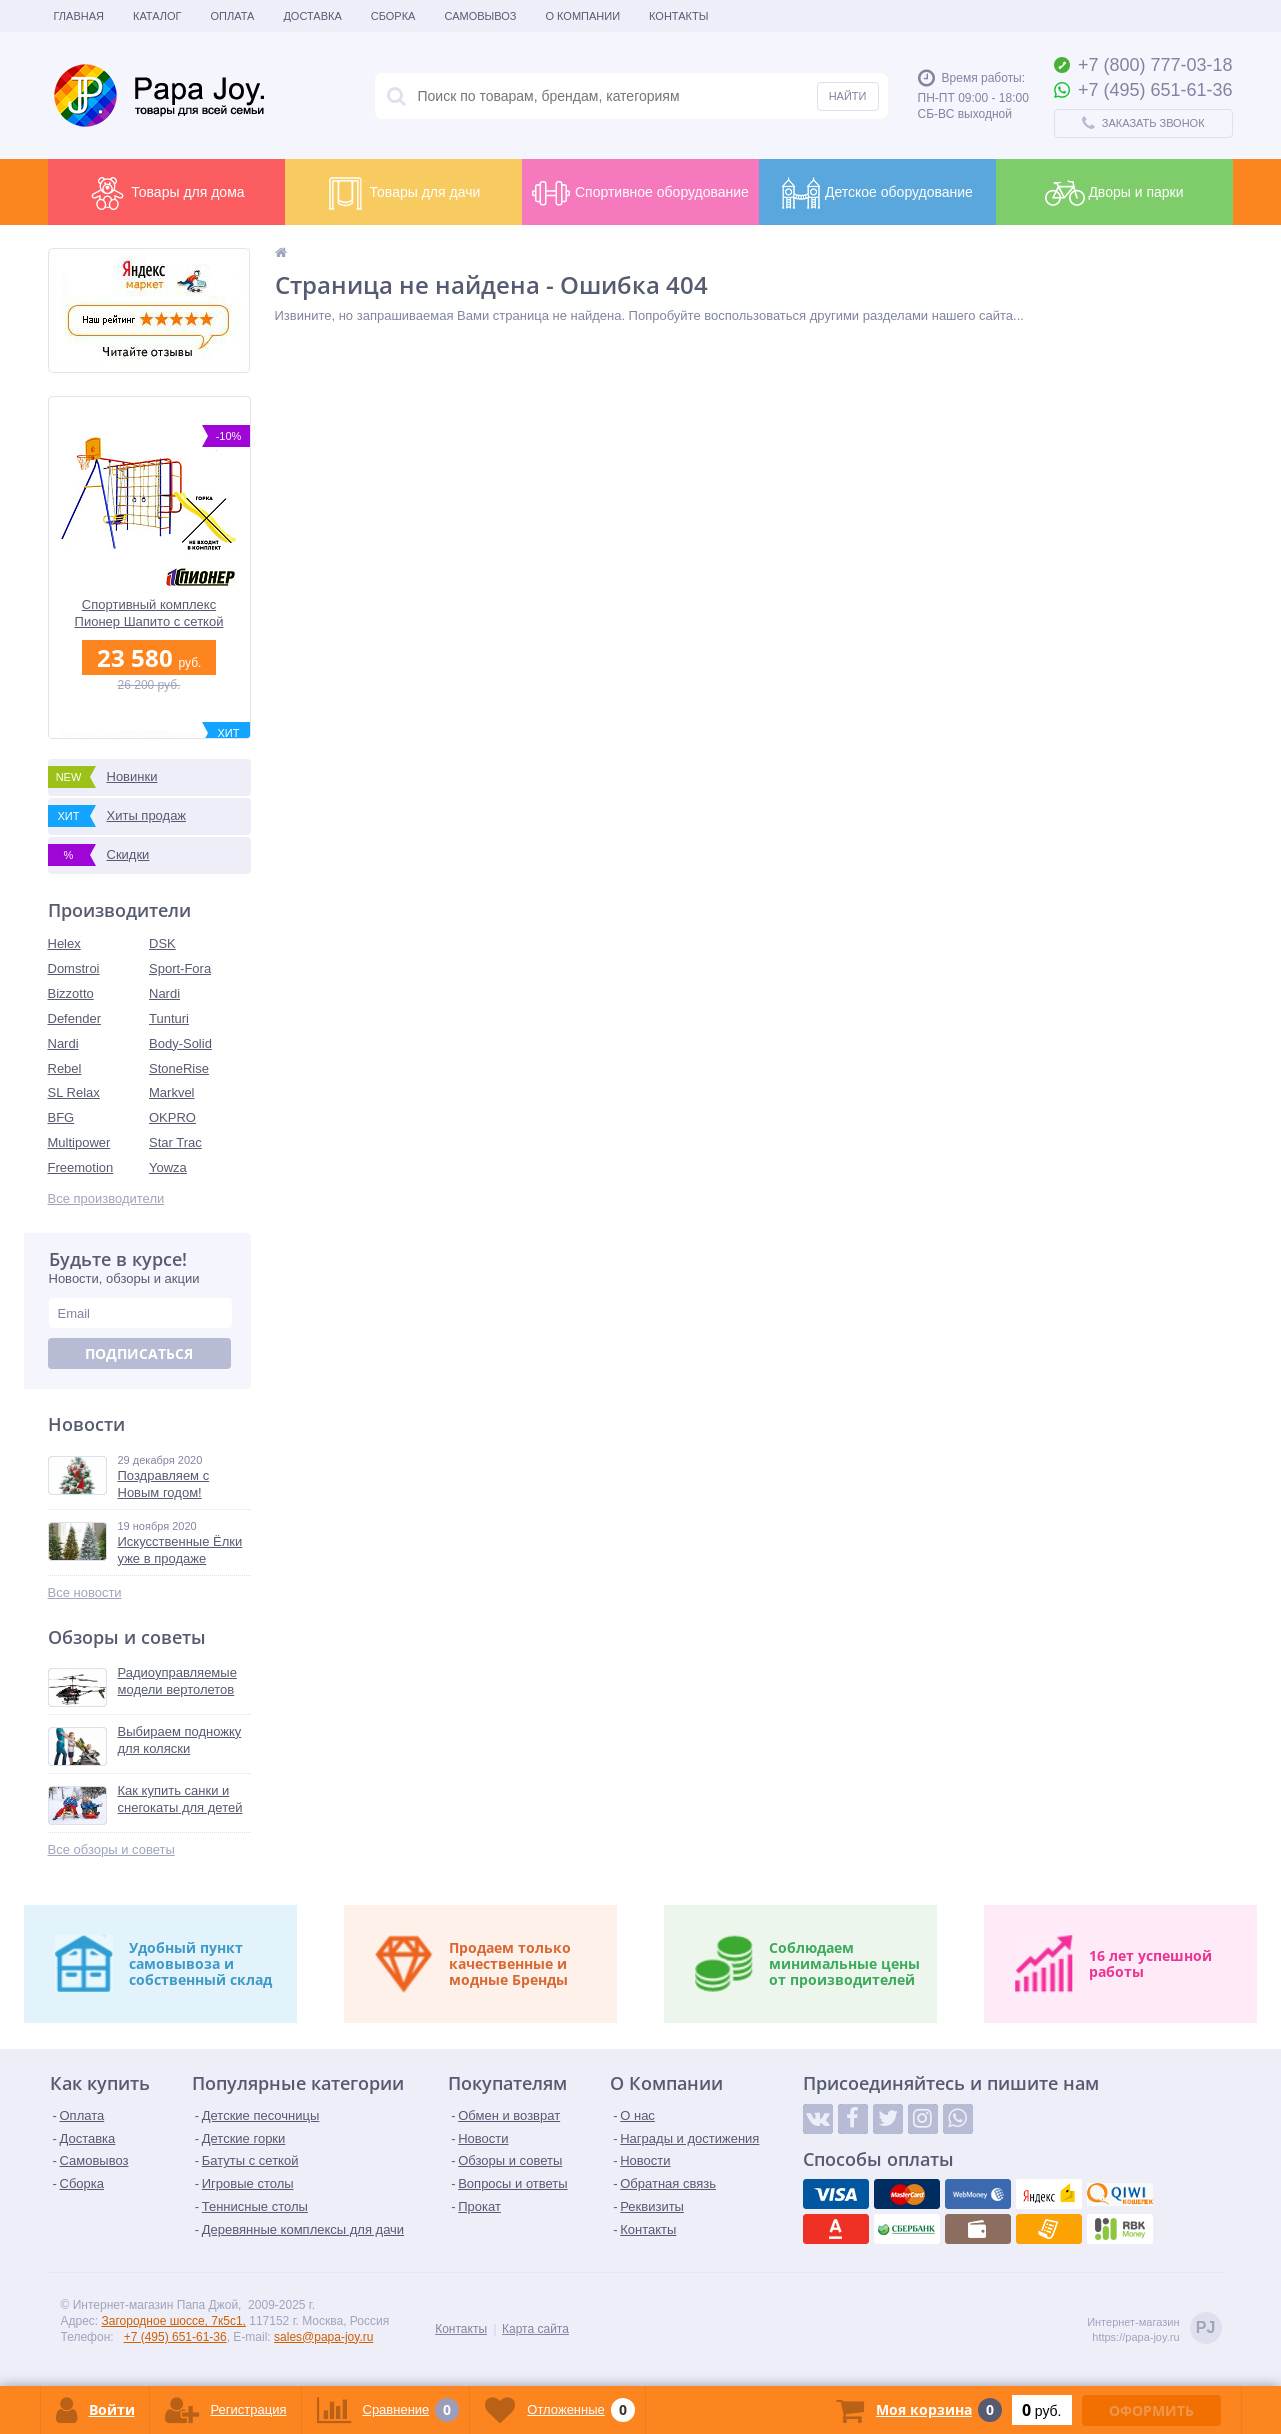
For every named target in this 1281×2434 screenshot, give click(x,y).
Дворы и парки (1114, 193)
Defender (74, 1018)
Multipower (79, 1142)
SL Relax (74, 1092)
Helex (64, 943)
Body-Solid (180, 1043)
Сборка (393, 16)
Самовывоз (480, 16)
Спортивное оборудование (640, 193)
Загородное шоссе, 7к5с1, (174, 2321)
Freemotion (81, 1167)
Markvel (172, 1092)
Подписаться (139, 1353)
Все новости (85, 1592)
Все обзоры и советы (111, 1849)
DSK (162, 943)
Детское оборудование (877, 193)
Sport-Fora (180, 968)
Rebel (65, 1068)
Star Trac (175, 1142)
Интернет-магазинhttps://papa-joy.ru (1154, 2329)
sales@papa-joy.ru (323, 2337)
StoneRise (179, 1068)
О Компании (582, 16)
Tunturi (169, 1018)
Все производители (106, 1198)
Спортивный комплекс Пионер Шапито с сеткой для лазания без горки (149, 613)
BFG (61, 1117)
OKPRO (172, 1117)
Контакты (678, 16)
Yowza (168, 1167)
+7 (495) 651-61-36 (175, 2337)
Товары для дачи (403, 193)
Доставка (312, 16)
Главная (79, 16)
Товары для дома (165, 193)
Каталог (157, 16)
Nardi (164, 993)
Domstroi (74, 968)
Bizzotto (71, 993)
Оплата (233, 16)
